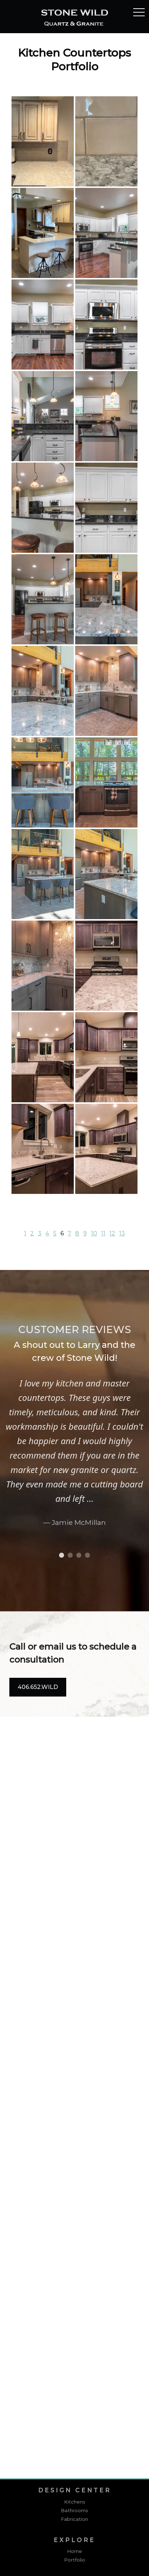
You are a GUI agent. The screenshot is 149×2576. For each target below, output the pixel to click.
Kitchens (74, 2502)
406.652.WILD (38, 1687)
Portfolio (74, 2560)
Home (74, 2551)
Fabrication (74, 2519)
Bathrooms (74, 2510)
